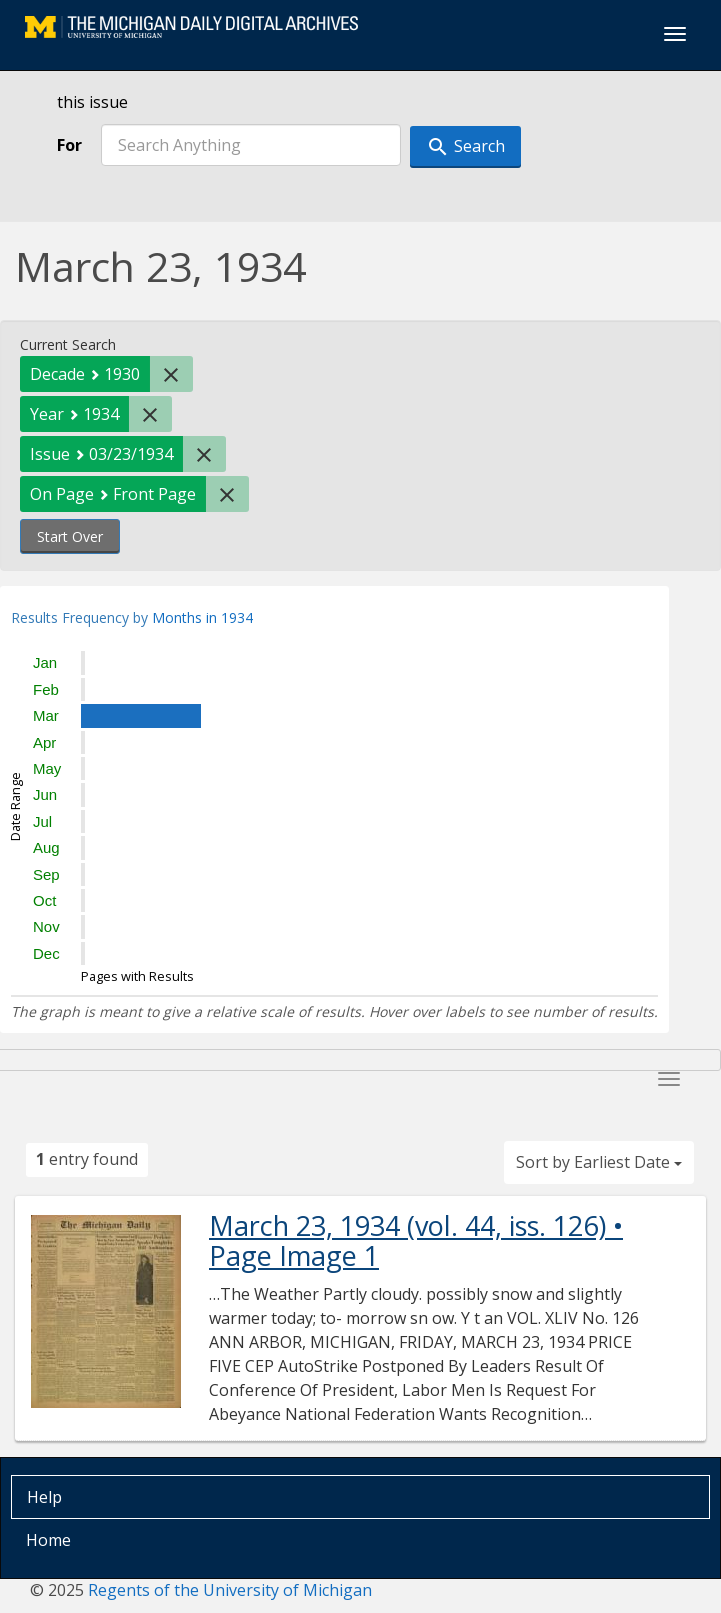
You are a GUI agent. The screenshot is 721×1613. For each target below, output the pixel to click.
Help (44, 1497)
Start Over (70, 536)
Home (48, 1540)
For (69, 145)
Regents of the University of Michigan (230, 1590)
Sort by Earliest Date (599, 1162)
